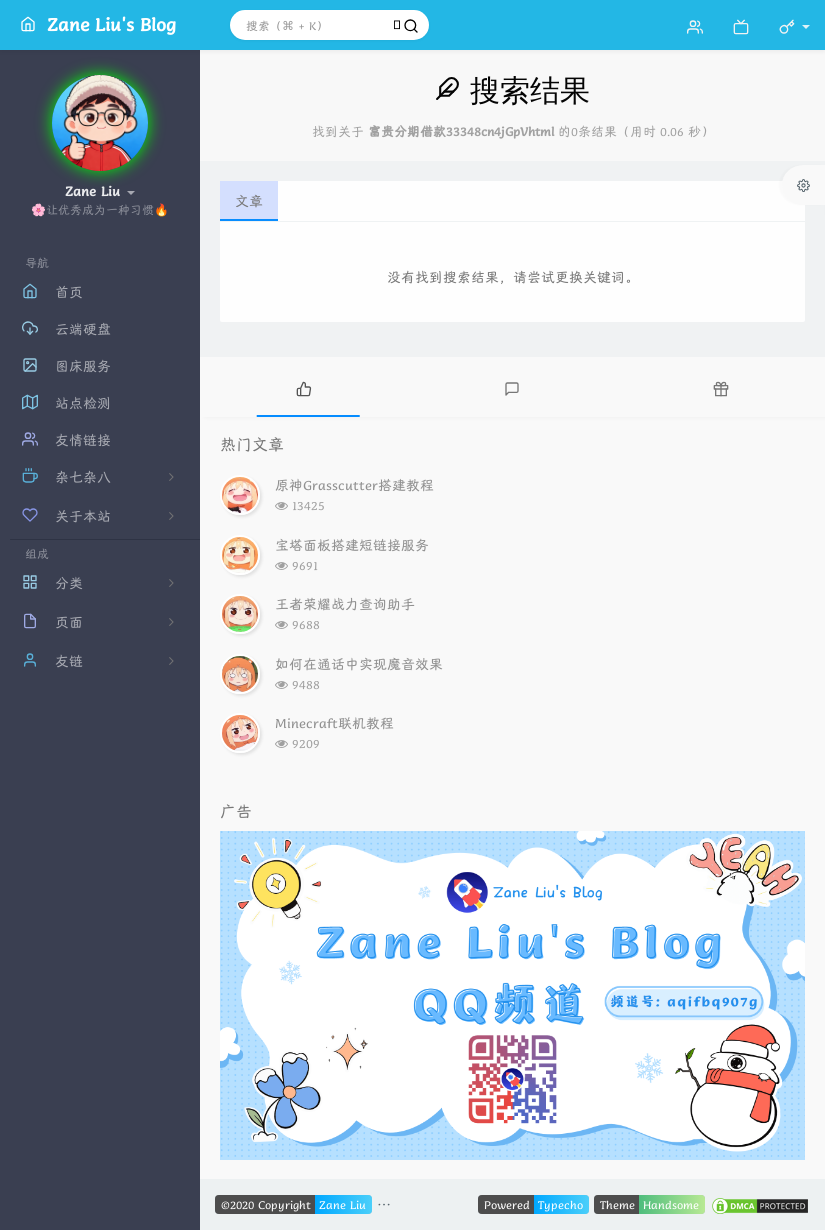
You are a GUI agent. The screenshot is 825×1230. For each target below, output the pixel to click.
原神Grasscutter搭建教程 (354, 485)
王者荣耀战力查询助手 (345, 604)
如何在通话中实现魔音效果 (359, 664)
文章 (249, 201)
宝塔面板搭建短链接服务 (352, 545)
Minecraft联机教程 (334, 723)
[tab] (304, 387)
